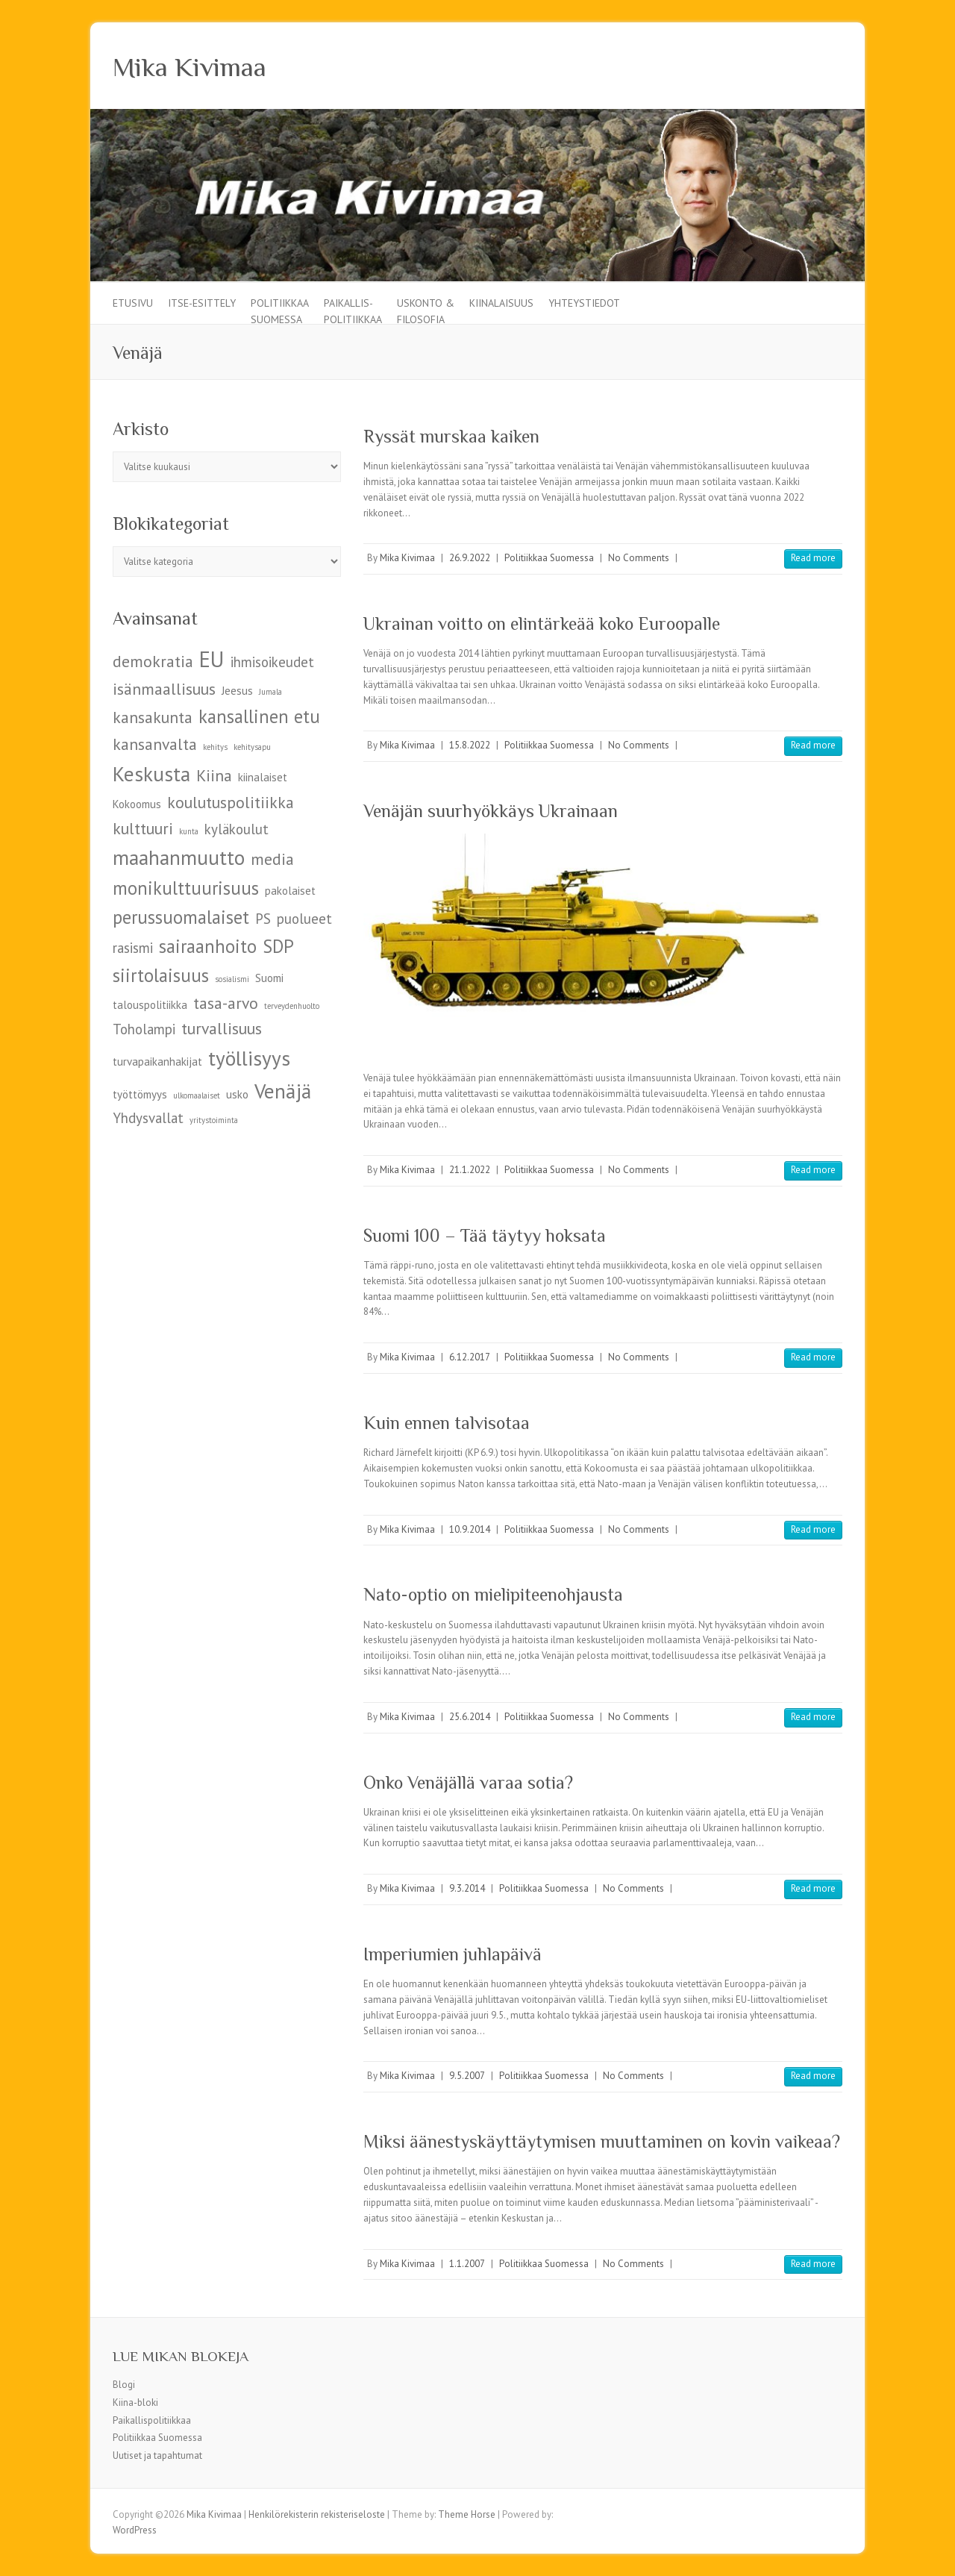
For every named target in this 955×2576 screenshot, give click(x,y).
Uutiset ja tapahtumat (157, 2455)
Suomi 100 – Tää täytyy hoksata (484, 1235)
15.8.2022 (469, 745)
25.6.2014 (469, 1716)
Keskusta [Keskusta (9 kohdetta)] (151, 773)
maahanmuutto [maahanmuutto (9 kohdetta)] (179, 857)
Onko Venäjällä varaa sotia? (468, 1782)
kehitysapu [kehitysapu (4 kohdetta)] (252, 747)
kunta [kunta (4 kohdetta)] (188, 831)
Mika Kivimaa (189, 67)
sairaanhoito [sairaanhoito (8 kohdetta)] (208, 946)
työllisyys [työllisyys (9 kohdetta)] (249, 1058)
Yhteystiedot (584, 303)
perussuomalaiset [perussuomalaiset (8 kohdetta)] (181, 917)
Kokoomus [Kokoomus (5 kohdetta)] (137, 804)
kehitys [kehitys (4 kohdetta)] (215, 747)
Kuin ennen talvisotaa (446, 1423)
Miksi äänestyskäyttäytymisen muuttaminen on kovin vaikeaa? (601, 2141)
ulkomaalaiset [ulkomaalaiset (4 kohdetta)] (196, 1095)
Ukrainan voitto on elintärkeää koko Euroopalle (541, 623)
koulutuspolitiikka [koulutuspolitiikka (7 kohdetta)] (230, 802)
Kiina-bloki (135, 2402)
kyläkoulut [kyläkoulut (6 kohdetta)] (236, 829)
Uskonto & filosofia (425, 310)
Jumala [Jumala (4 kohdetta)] (270, 692)
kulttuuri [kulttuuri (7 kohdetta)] (143, 828)
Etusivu (133, 303)
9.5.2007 (467, 2075)
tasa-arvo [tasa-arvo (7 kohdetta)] (225, 1002)
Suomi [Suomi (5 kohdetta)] (269, 978)
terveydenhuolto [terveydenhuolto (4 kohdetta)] (291, 1006)
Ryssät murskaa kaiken (451, 436)
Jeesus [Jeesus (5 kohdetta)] (237, 691)
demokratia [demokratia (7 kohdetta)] (153, 661)
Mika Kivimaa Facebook (805, 65)
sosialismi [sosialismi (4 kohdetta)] (232, 979)
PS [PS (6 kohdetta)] (263, 919)
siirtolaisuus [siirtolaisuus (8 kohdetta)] (161, 975)
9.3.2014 (467, 1888)
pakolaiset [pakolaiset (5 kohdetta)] (290, 891)
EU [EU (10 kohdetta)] (212, 659)
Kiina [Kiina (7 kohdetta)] (214, 775)
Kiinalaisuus (501, 303)
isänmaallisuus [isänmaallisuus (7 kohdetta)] (164, 688)
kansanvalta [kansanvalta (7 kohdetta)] (155, 744)
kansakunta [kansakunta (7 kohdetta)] (152, 717)
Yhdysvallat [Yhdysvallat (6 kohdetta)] (148, 1118)
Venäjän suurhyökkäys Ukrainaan (490, 811)
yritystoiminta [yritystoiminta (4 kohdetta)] (214, 1120)
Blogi (124, 2384)
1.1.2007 (467, 2263)
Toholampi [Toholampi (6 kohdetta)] (144, 1029)
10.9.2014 (469, 1529)
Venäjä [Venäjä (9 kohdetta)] (282, 1091)
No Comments (638, 557)
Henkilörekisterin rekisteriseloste (316, 2514)
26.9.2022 (469, 557)
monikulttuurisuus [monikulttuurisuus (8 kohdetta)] (186, 888)
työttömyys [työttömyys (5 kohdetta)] (140, 1094)
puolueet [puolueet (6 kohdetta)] (304, 919)
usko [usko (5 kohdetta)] (237, 1094)
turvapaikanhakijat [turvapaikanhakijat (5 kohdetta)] (157, 1061)
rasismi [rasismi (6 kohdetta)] (133, 948)
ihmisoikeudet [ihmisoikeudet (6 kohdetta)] (272, 662)
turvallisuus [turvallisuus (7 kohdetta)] (221, 1028)
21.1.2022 (469, 1169)
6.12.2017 (469, 1357)
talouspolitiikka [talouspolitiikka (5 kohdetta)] (150, 1005)
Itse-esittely (202, 303)
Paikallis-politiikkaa (353, 310)
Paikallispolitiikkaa (152, 2420)
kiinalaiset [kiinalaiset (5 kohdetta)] (262, 777)
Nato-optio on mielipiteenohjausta (493, 1594)
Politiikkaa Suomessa (280, 310)
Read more (813, 557)
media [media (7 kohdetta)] (272, 858)
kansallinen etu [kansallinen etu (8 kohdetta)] (259, 716)
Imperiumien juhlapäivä (452, 1954)
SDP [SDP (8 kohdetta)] (278, 946)
